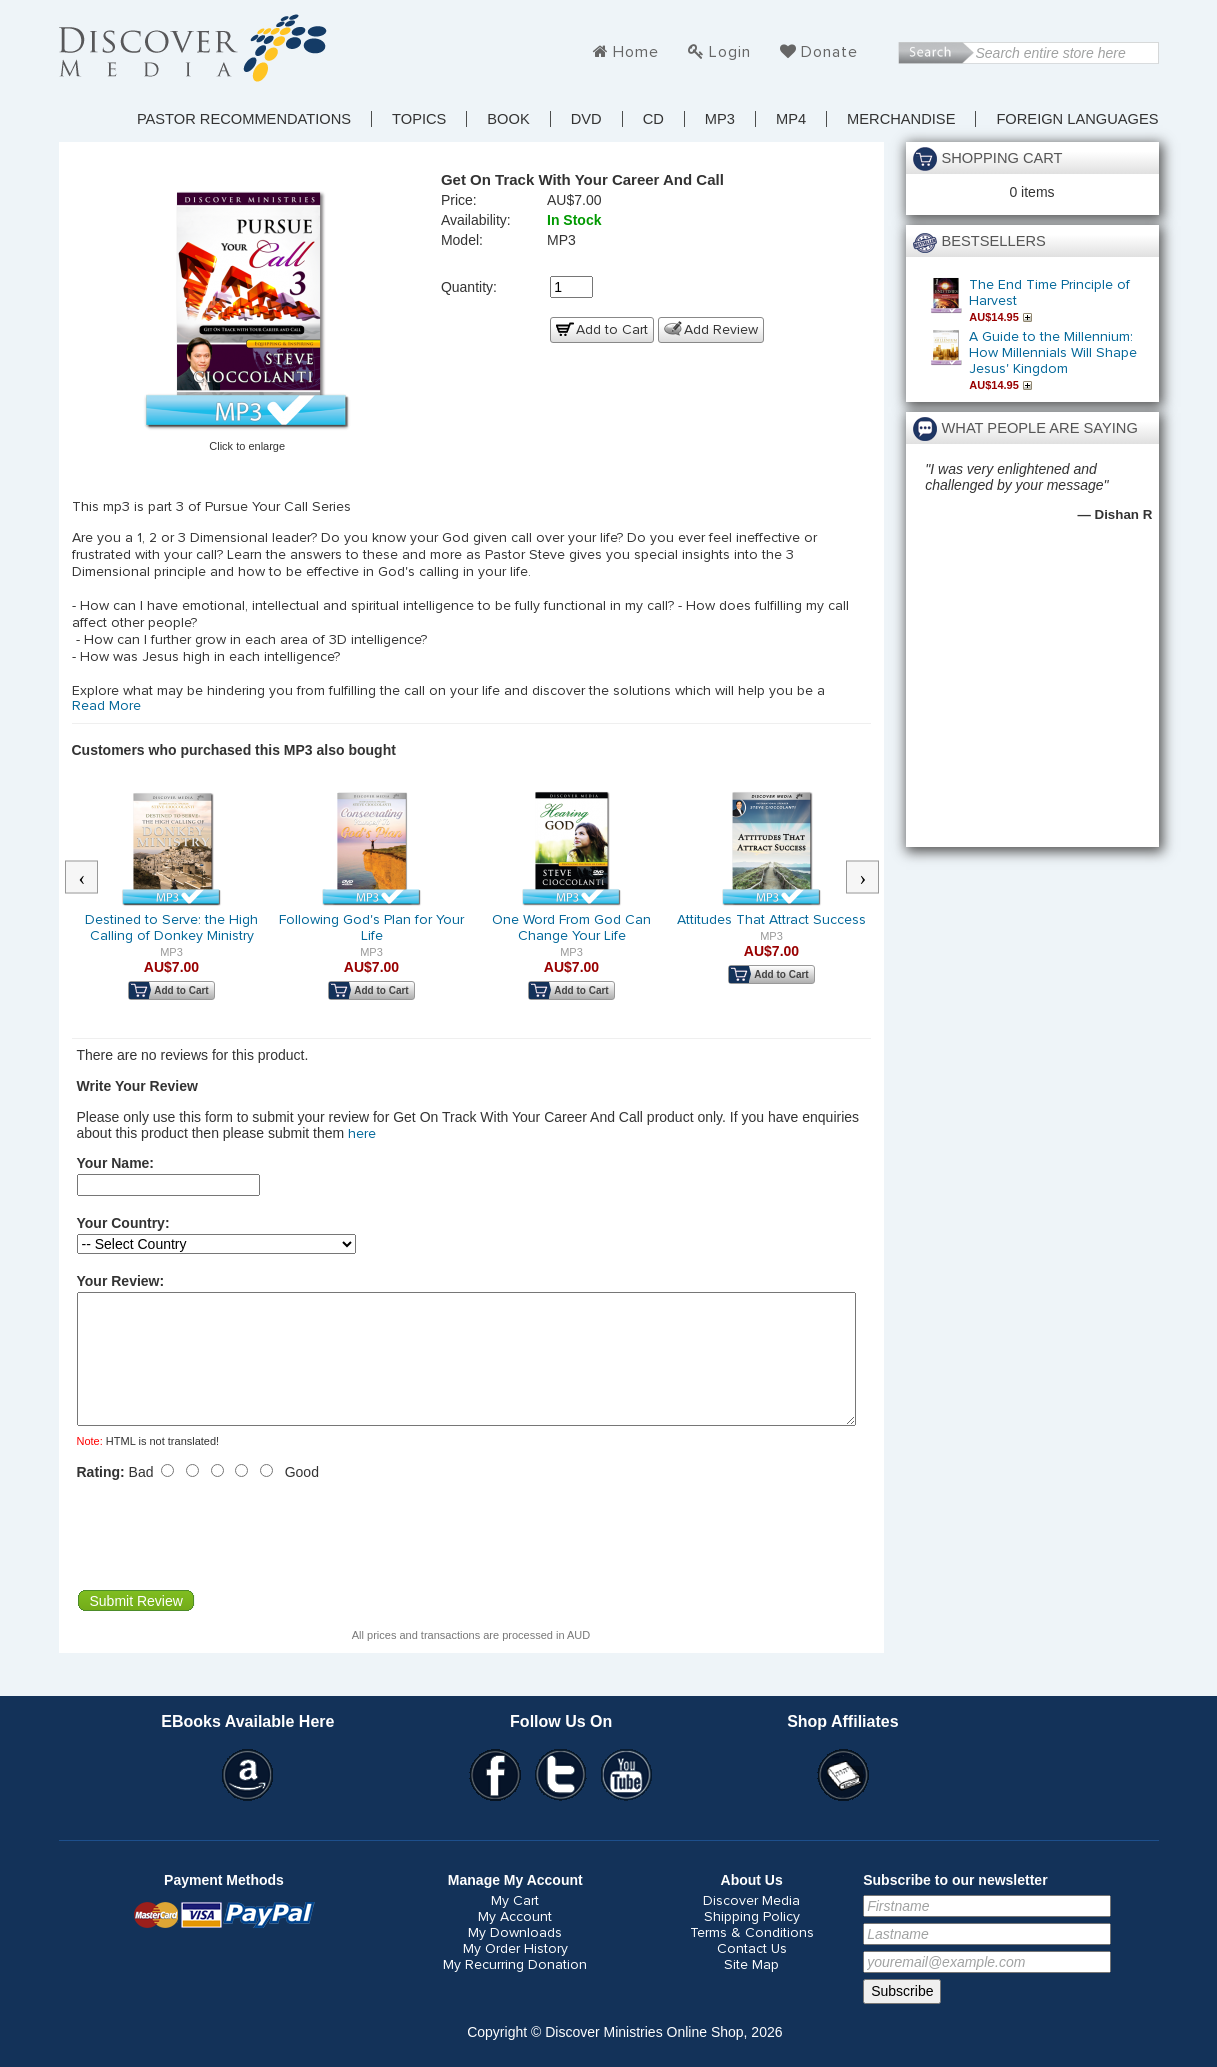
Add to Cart (612, 330)
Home (636, 52)
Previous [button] (91, 878)
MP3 (720, 119)
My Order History (515, 1973)
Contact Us (752, 1973)
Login (730, 52)
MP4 (791, 119)
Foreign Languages (1077, 119)
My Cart (515, 1925)
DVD (586, 119)
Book (508, 119)
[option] (172, 908)
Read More (106, 706)
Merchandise (901, 119)
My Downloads (515, 1957)
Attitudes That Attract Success (771, 920)
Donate (829, 52)
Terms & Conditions (752, 1957)
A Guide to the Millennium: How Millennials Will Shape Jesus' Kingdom (1053, 353)
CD (653, 119)
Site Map (751, 1989)
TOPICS (419, 119)
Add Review (721, 330)
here (362, 1134)
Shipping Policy (752, 1941)
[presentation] (229, 1559)
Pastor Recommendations (244, 119)
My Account (515, 1941)
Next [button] (872, 878)
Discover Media (751, 1925)
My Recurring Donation (515, 1989)
